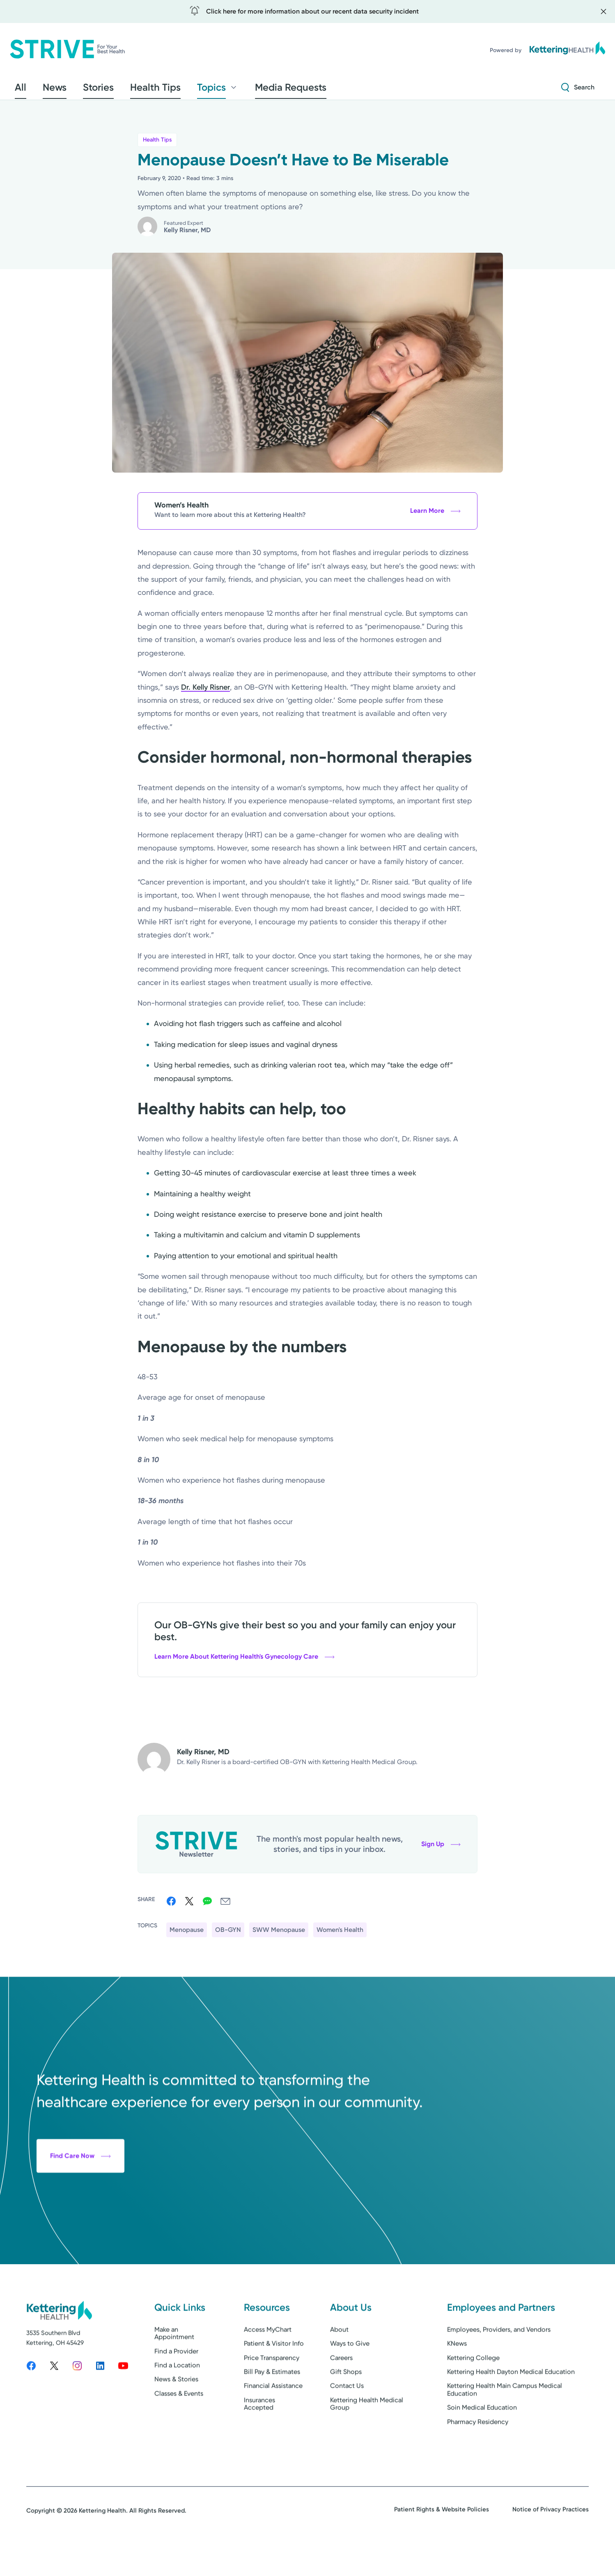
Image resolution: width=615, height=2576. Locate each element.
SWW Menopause (278, 1934)
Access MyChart (267, 2364)
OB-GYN (228, 1934)
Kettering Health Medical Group (366, 2438)
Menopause (187, 1934)
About (339, 2364)
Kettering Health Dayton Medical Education (511, 2406)
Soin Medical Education (482, 2442)
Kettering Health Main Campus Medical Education (504, 2424)
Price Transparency (271, 2392)
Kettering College (473, 2392)
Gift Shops (346, 2406)
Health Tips (157, 144)
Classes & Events (178, 2428)
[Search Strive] (577, 90)
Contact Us (347, 2420)
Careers (341, 2392)
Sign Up (441, 1849)
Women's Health (340, 1934)
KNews (457, 2378)
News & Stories (176, 2414)
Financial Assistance (273, 2420)
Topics (174, 90)
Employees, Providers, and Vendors (499, 2364)
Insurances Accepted (259, 2438)
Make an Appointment (174, 2367)
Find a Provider (176, 2385)
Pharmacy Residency (477, 2456)
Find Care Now (80, 2220)
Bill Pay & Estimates (272, 2406)
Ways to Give (349, 2378)
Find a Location (177, 2399)
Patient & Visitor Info (274, 2378)
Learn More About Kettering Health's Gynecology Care (244, 1661)
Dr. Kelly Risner (205, 692)
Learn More (435, 515)
